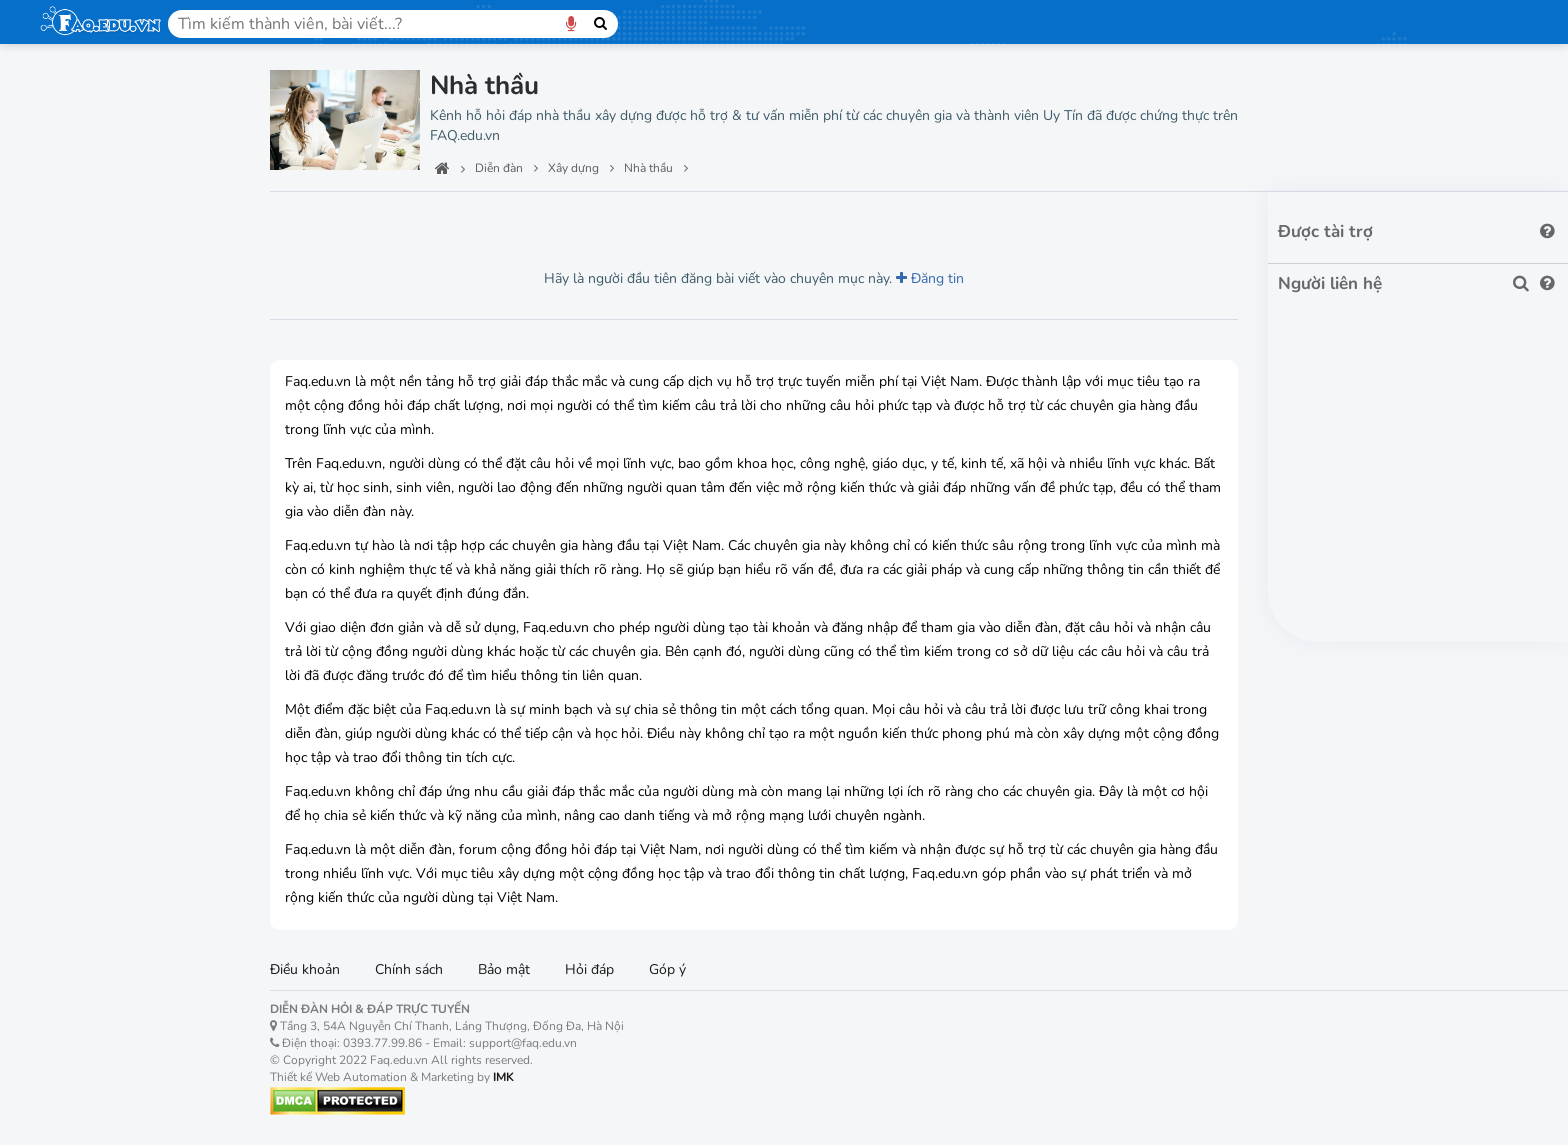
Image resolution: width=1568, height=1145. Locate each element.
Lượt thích (412, 220)
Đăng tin (930, 278)
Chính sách (409, 969)
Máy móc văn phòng (122, 282)
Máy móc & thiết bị (115, 590)
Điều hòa (84, 1045)
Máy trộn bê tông (110, 975)
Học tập (72, 235)
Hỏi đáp (589, 969)
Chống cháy (92, 1115)
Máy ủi (76, 870)
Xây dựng (79, 375)
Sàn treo (82, 695)
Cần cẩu (81, 660)
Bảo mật (504, 969)
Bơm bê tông (96, 940)
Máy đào (82, 835)
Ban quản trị (90, 142)
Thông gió (87, 1080)
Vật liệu (80, 415)
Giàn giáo (85, 730)
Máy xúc (81, 800)
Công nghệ (84, 188)
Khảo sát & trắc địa (116, 555)
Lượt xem (315, 220)
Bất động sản (95, 329)
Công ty (79, 450)
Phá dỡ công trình (111, 520)
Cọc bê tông (93, 905)
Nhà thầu (84, 485)
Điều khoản (305, 969)
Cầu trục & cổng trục (121, 625)
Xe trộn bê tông (105, 1010)
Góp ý (667, 969)
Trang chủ (80, 95)
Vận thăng (88, 765)
